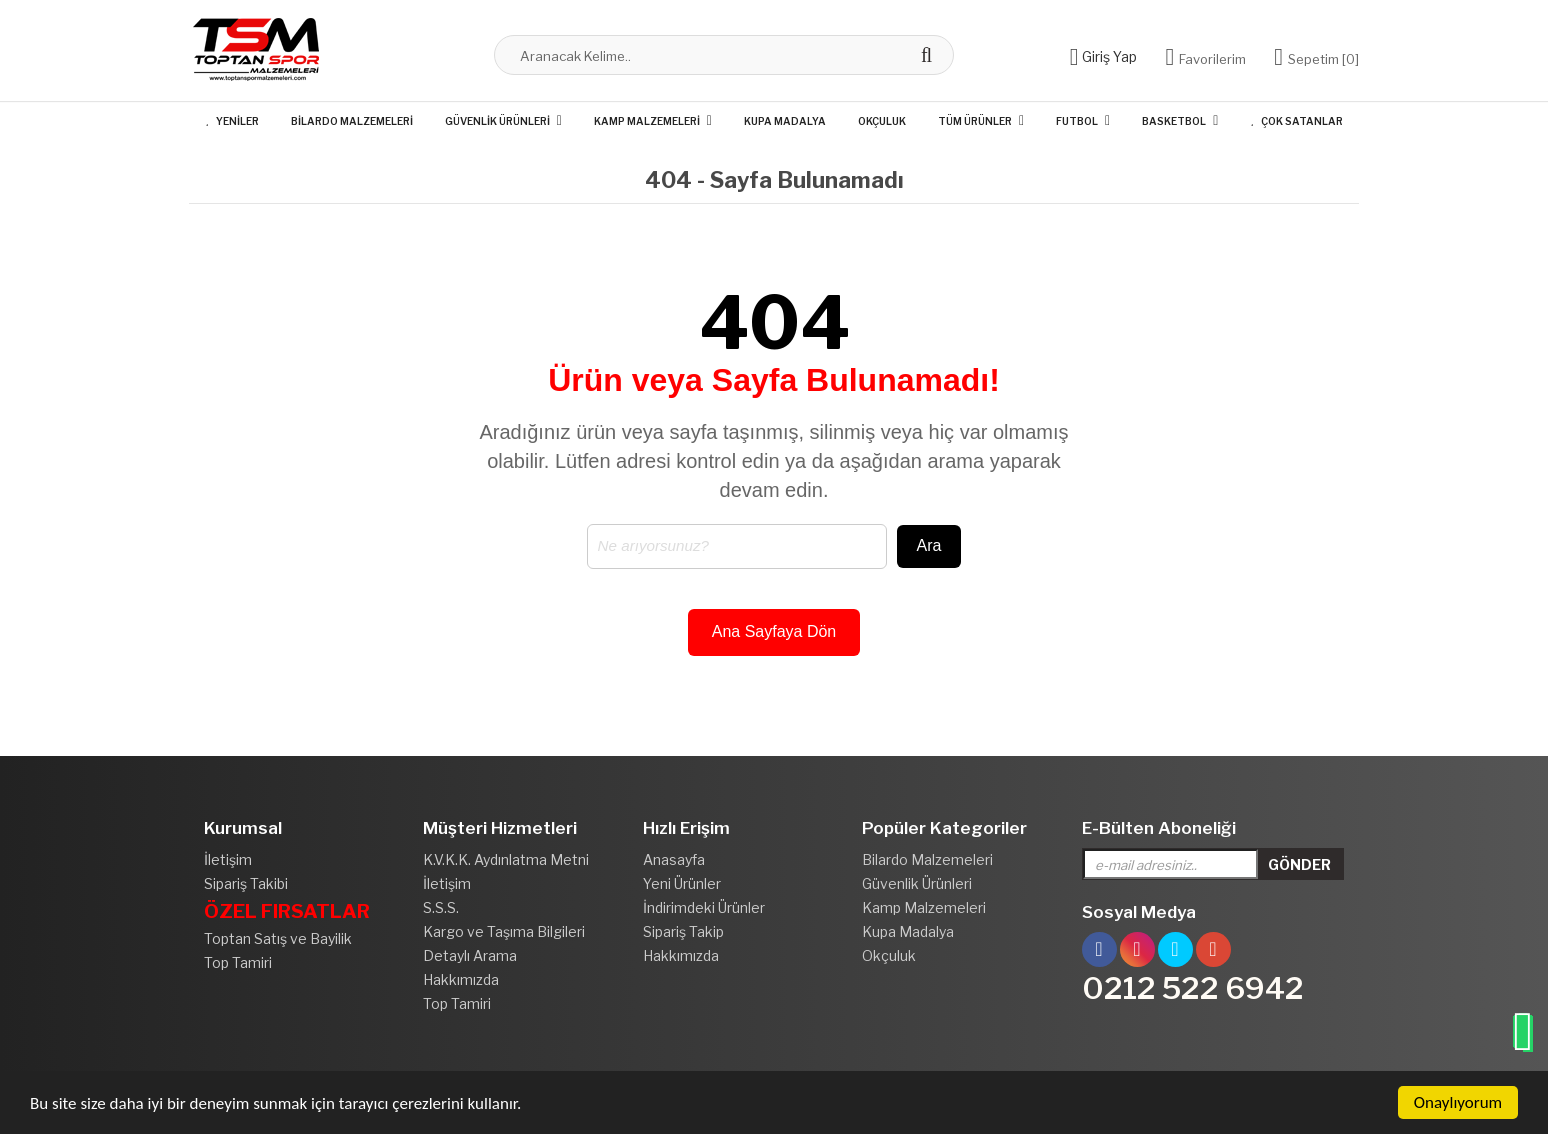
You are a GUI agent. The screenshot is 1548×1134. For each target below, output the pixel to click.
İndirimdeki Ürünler (704, 907)
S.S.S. (441, 907)
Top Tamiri (238, 962)
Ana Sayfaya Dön (774, 631)
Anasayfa (674, 859)
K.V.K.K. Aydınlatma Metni (506, 859)
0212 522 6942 (1193, 988)
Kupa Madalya (785, 121)
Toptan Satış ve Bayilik (278, 938)
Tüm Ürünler (975, 121)
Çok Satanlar (1296, 121)
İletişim (228, 859)
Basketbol (1174, 121)
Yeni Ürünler (682, 883)
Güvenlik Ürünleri (497, 121)
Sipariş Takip (683, 931)
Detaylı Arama (470, 955)
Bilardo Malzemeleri (352, 121)
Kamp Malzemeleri (647, 121)
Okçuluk (882, 121)
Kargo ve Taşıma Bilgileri (504, 931)
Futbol (1077, 121)
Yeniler (231, 121)
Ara (929, 545)
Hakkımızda (461, 979)
